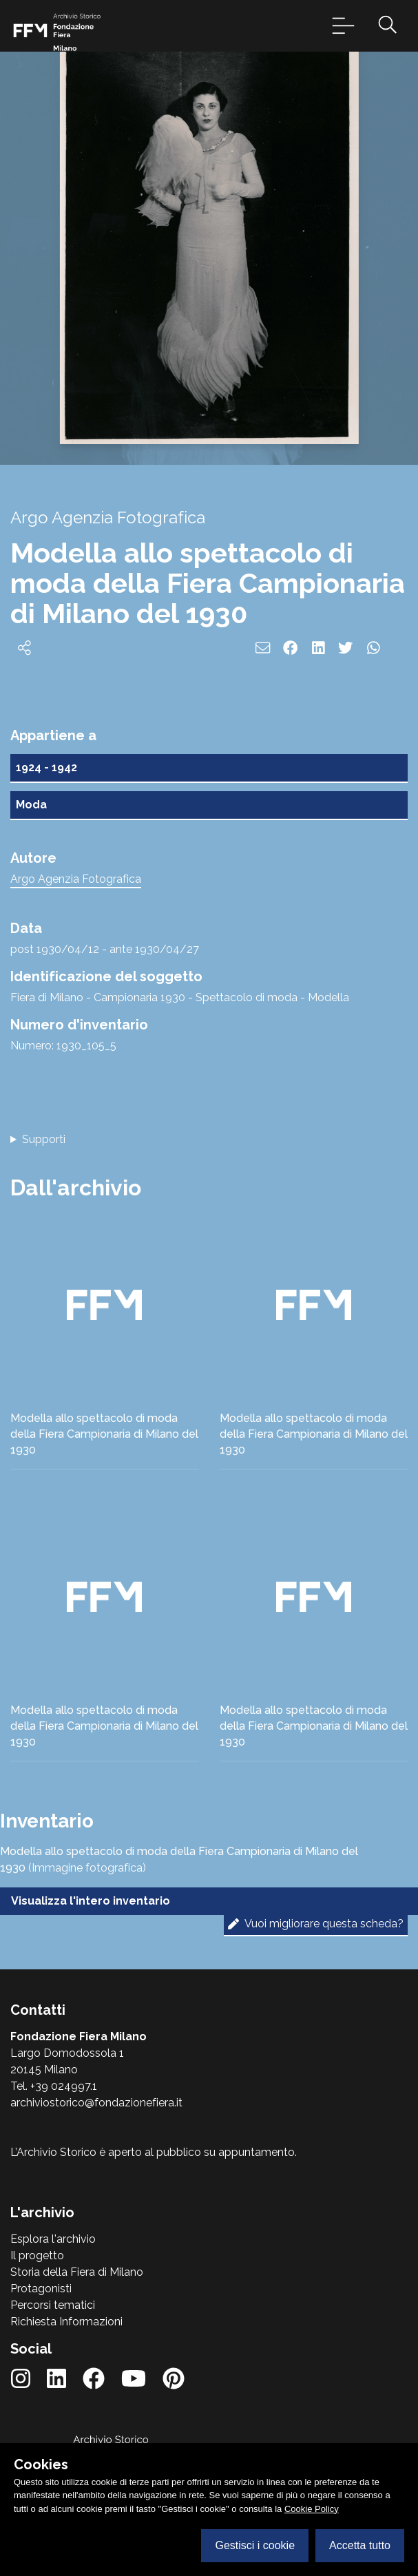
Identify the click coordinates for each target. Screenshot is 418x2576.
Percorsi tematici (52, 2305)
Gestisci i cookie (255, 2545)
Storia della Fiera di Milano (76, 2272)
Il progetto (37, 2255)
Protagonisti (41, 2288)
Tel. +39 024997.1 (53, 2086)
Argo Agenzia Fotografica (75, 879)
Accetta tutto (359, 2545)
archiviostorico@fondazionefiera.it (96, 2102)
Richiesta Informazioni (66, 2321)
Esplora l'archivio (53, 2238)
